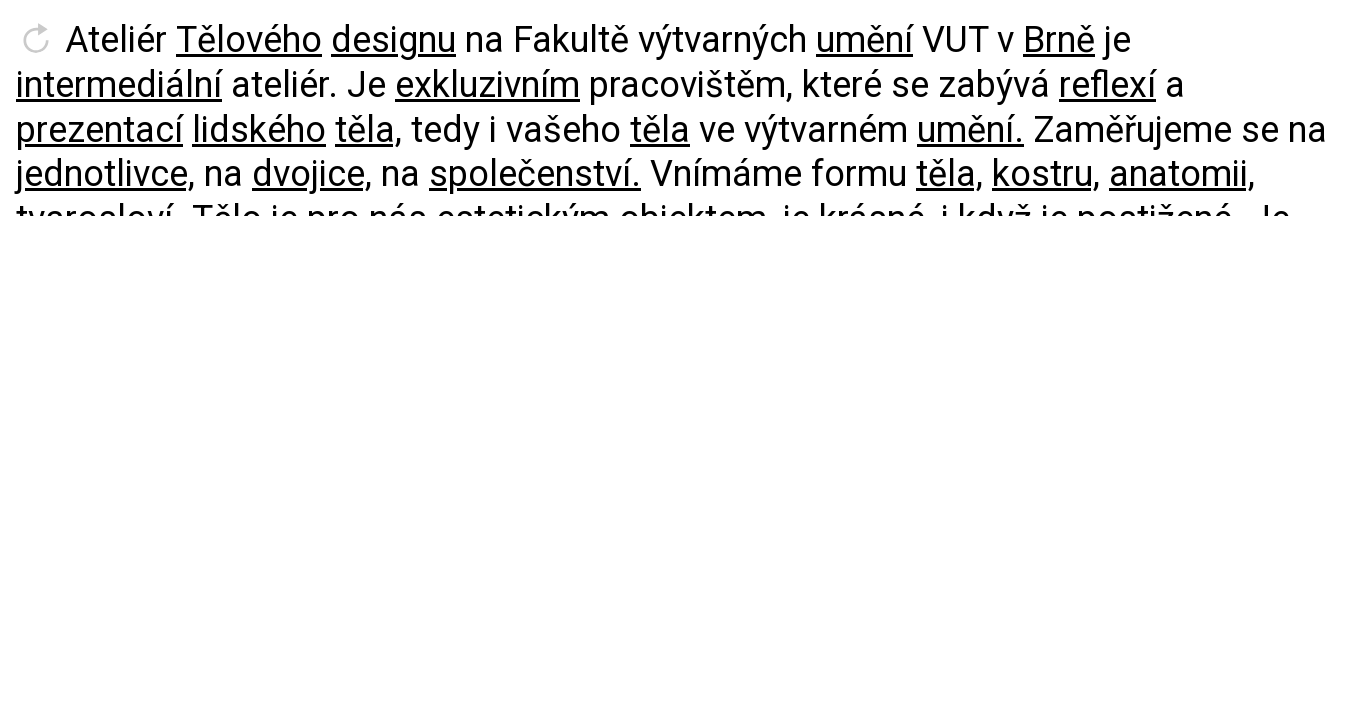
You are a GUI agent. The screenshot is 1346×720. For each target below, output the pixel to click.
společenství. (535, 174)
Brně (1059, 40)
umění (864, 40)
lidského (259, 130)
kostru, (1046, 174)
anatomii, (1182, 174)
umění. (970, 130)
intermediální (119, 85)
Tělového (249, 40)
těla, (368, 130)
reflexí (1107, 85)
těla (660, 130)
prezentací (99, 130)
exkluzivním (487, 85)
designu (393, 40)
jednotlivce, (105, 174)
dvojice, (312, 174)
